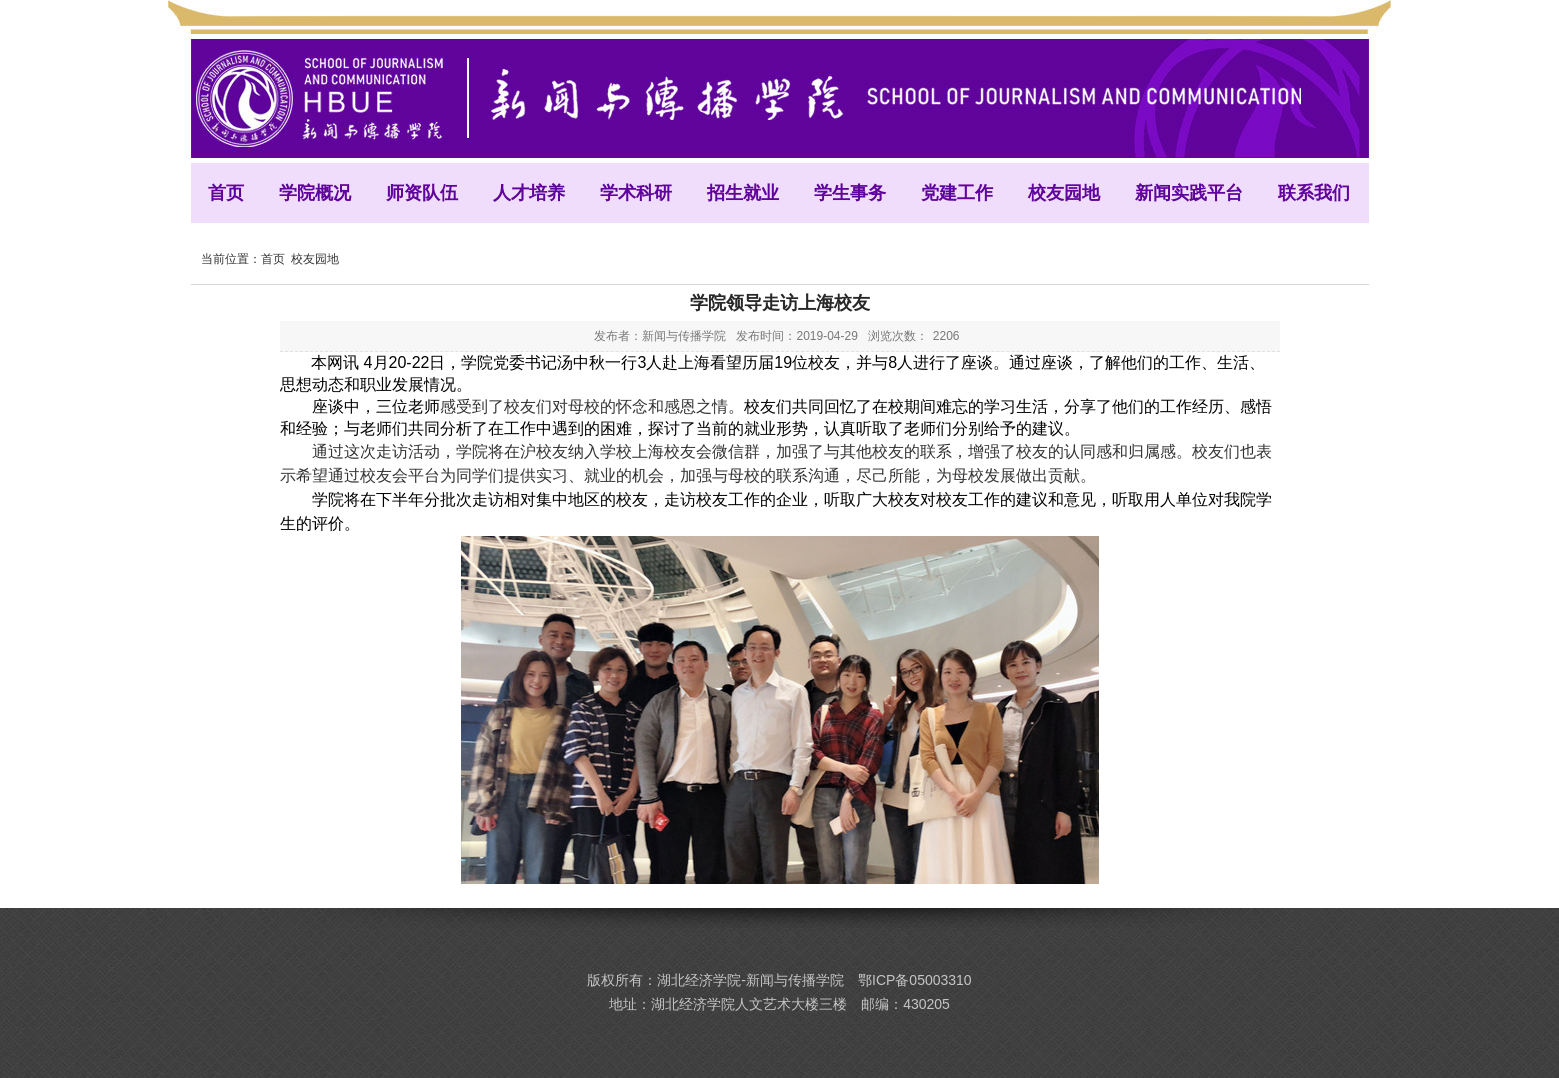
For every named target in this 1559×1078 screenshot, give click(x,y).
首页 (273, 259)
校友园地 (315, 259)
